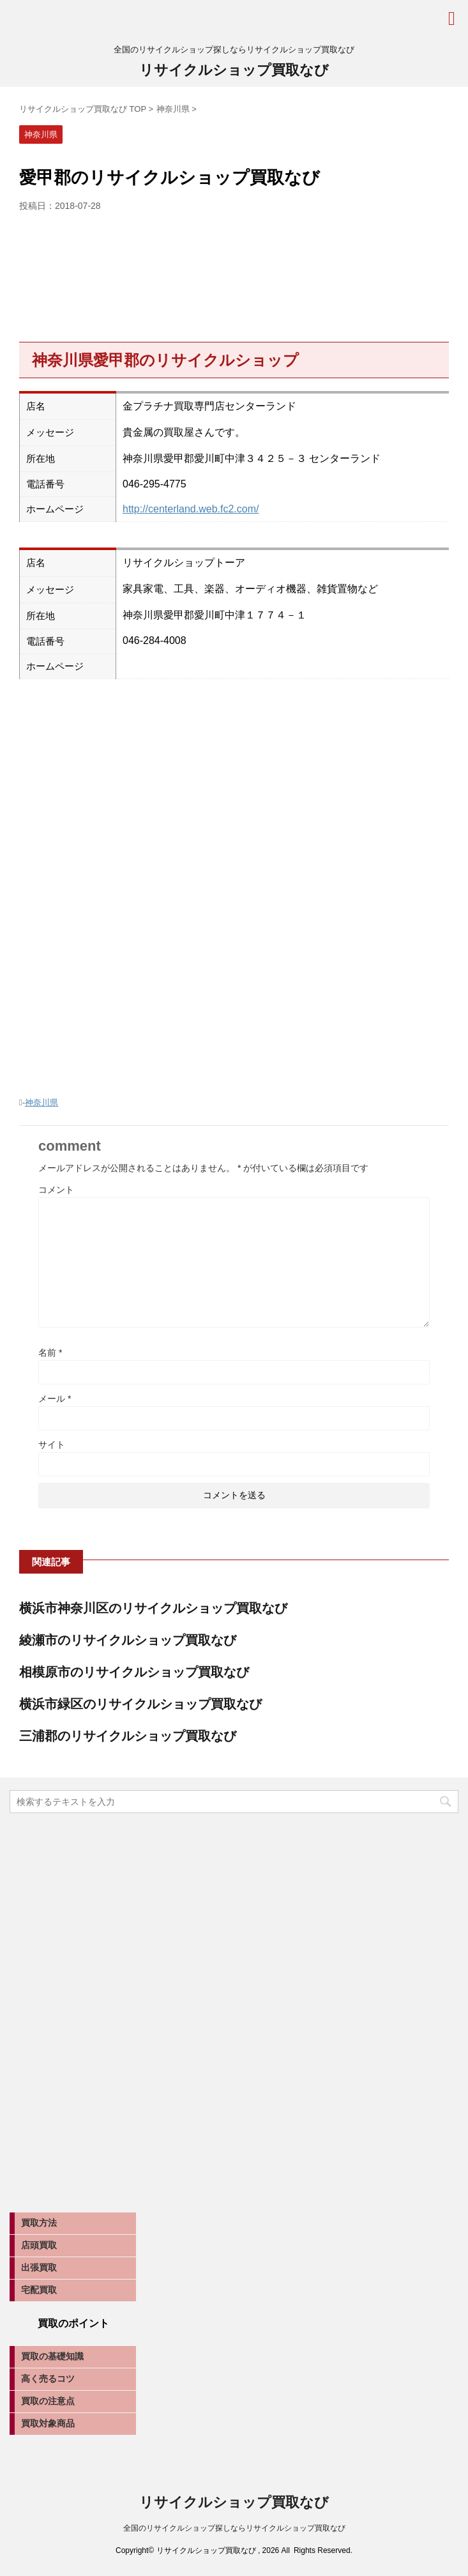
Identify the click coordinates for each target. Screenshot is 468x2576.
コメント (56, 1189)
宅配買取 (39, 2290)
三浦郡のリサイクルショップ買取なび (127, 1736)
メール (54, 1398)
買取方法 (39, 2223)
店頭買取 (39, 2245)
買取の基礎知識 (52, 2356)
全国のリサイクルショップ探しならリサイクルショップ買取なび (234, 2528)
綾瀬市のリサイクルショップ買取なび (127, 1640)
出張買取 (39, 2267)
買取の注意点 (48, 2401)
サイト (51, 1444)
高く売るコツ (48, 2378)
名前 (50, 1352)
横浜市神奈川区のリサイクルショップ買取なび (153, 1608)
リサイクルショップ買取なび (234, 70)
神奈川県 (41, 1102)
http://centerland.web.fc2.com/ (191, 508)
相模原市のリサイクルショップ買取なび (134, 1672)
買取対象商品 (48, 2423)
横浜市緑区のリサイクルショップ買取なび (140, 1704)
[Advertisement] (234, 273)
